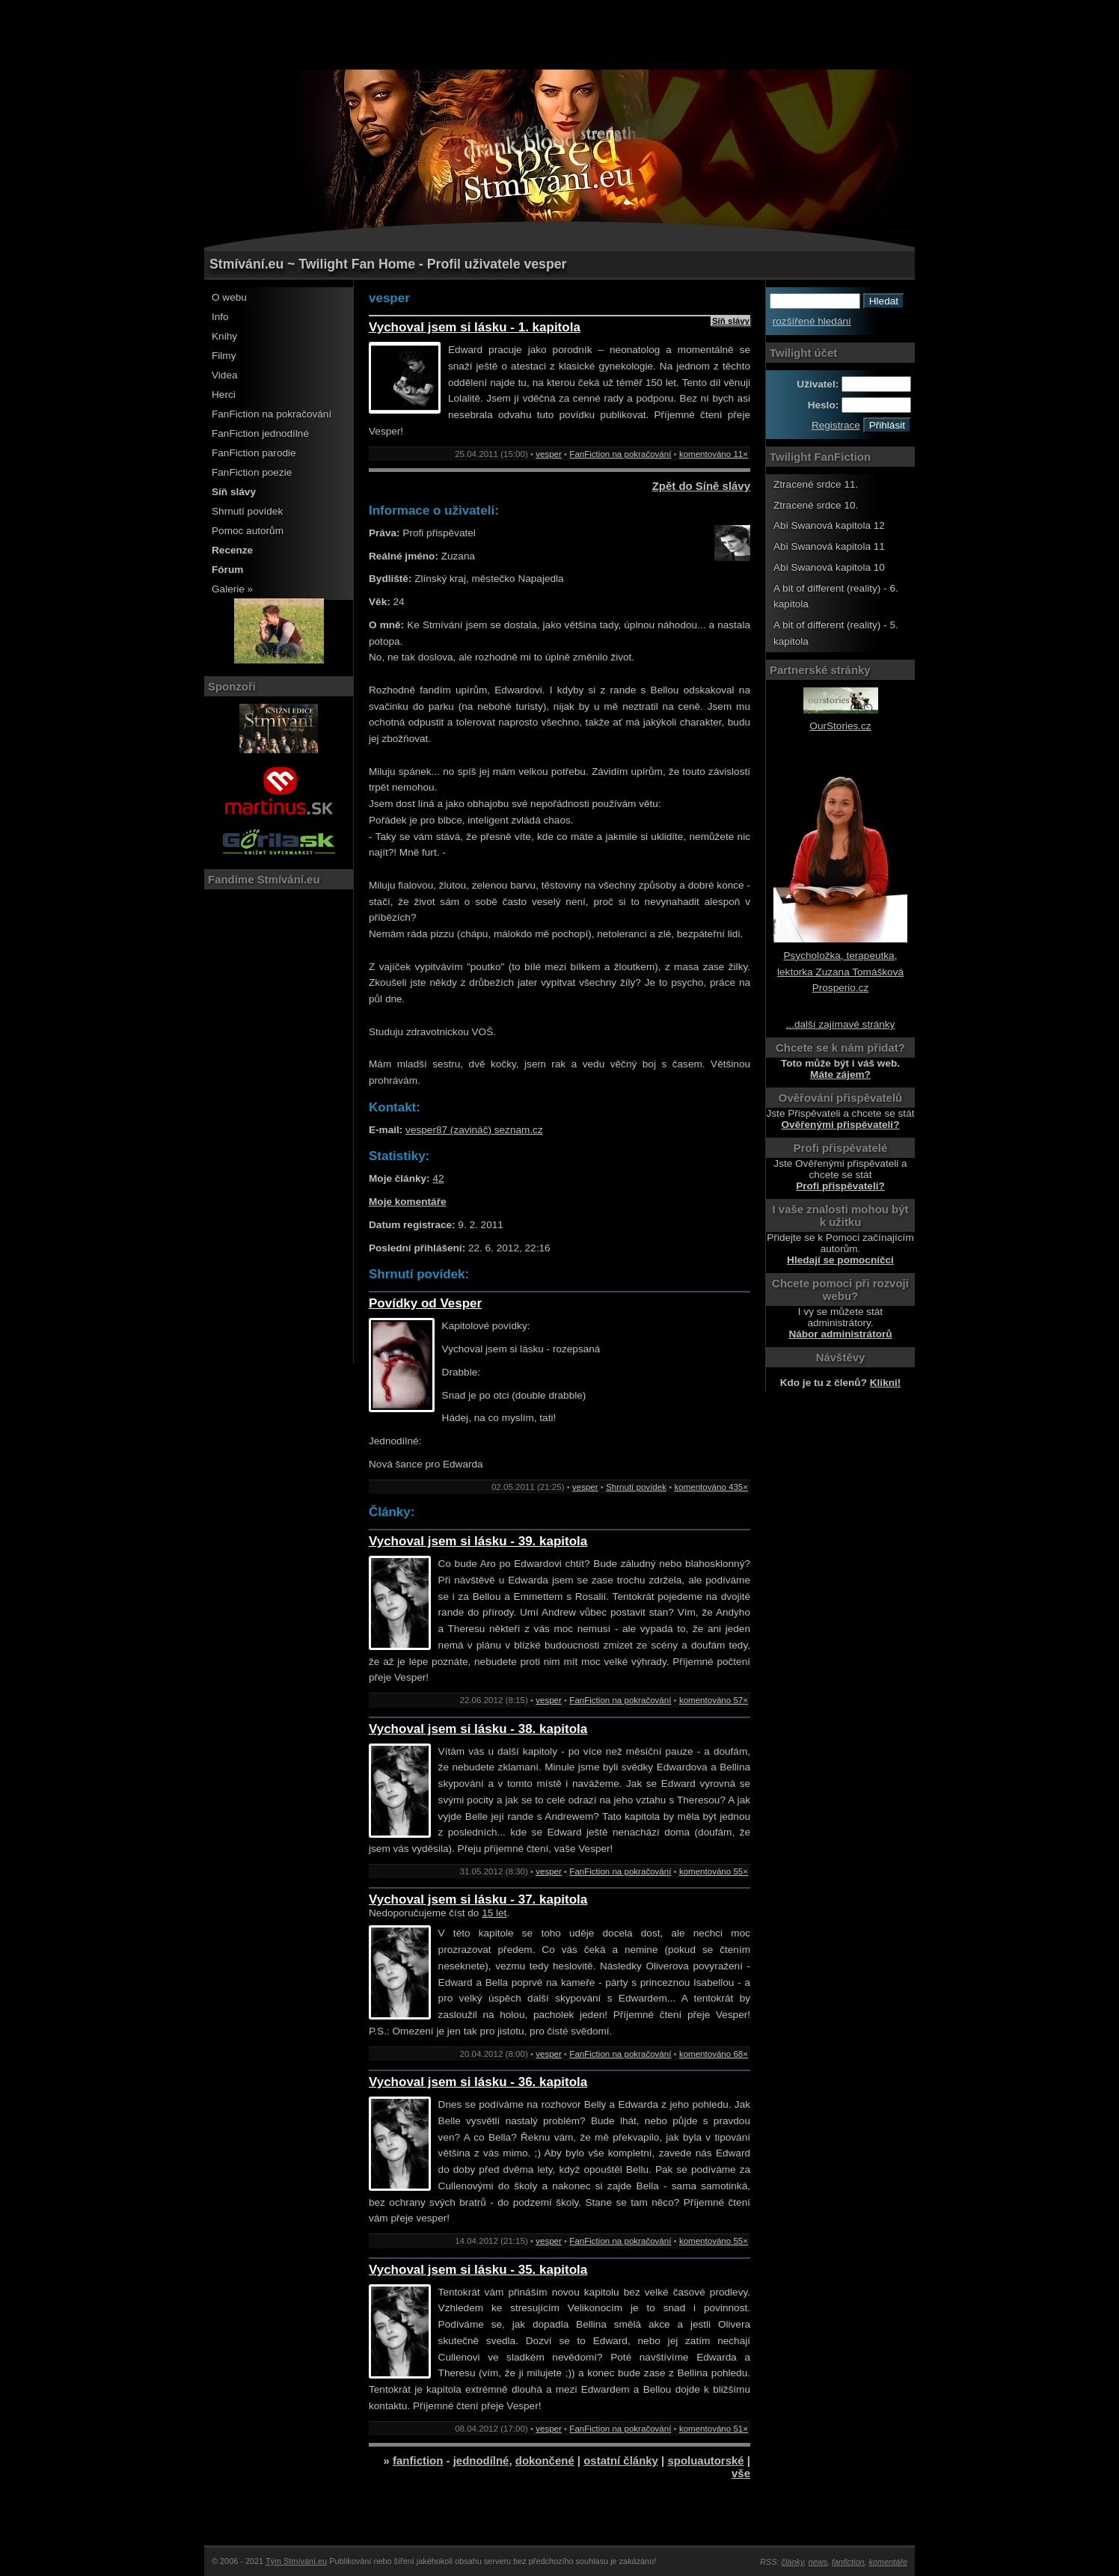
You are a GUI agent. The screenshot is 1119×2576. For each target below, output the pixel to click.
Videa (225, 375)
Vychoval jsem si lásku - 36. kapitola (478, 2082)
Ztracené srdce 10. (815, 505)
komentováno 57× (713, 1700)
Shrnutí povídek (247, 511)
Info (220, 316)
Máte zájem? (840, 1074)
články (793, 2561)
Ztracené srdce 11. (815, 484)
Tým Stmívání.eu (296, 2561)
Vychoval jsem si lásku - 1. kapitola (474, 327)
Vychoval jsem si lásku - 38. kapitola (478, 1729)
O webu (229, 297)
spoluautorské (705, 2460)
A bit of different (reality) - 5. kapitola (835, 633)
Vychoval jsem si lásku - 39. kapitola (478, 1541)
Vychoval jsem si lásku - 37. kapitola (478, 1899)
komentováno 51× (713, 2428)
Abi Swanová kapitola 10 (829, 567)
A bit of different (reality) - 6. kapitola (835, 596)
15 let (494, 1913)
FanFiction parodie (254, 453)
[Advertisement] (559, 33)
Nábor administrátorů (840, 1334)
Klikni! (885, 1382)
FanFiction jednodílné (260, 433)
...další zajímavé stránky (840, 1024)
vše (741, 2473)
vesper (549, 454)
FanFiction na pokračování (271, 414)
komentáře (888, 2561)
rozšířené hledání (812, 321)
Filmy (224, 355)
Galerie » (232, 589)
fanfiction (418, 2460)
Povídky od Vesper (425, 1303)
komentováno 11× (713, 454)
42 (438, 1178)
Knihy (224, 336)
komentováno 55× (713, 1871)
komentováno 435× (711, 1486)
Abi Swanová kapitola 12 (829, 525)
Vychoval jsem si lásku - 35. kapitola (478, 2270)
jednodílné (481, 2460)
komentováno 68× (713, 2053)
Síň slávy (730, 320)
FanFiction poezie (252, 472)
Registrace (836, 425)
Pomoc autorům (247, 530)
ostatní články (620, 2460)
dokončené (544, 2460)
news (818, 2561)
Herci (224, 394)
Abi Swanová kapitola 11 (829, 546)
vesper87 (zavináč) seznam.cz (474, 1129)
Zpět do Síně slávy (701, 485)
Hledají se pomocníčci (840, 1260)
